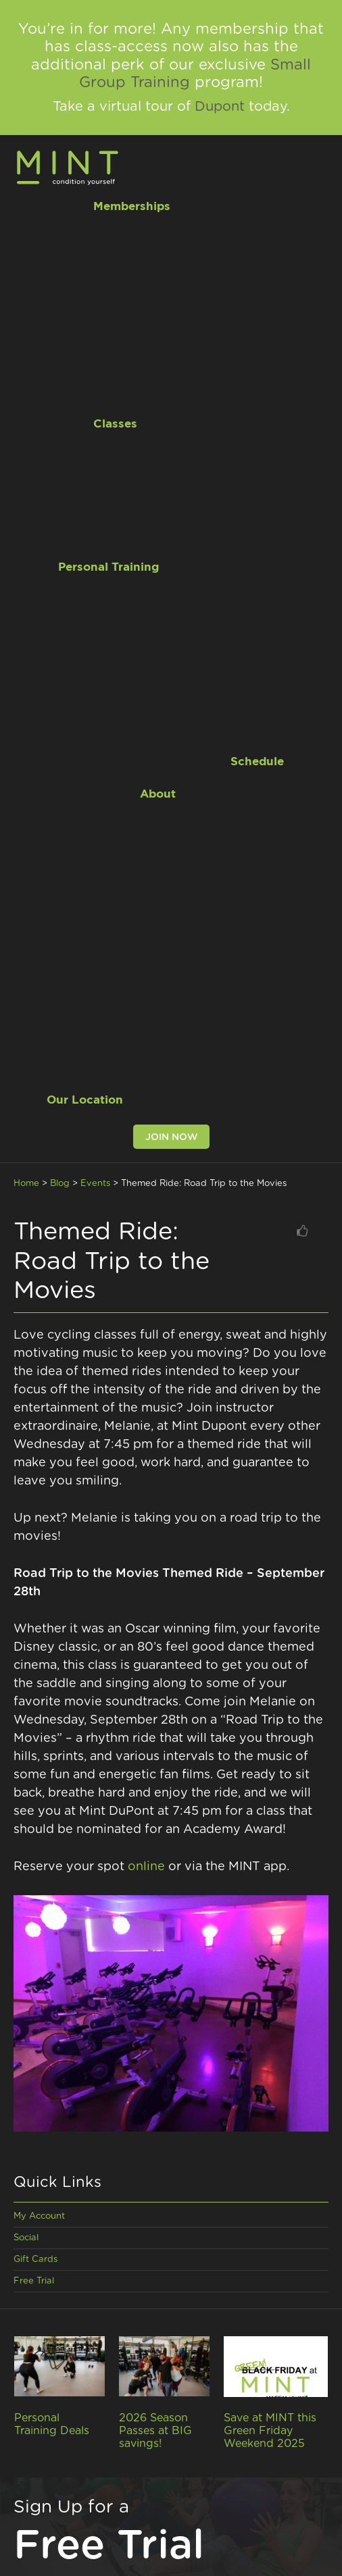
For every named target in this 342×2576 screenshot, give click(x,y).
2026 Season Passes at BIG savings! (155, 2431)
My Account (39, 2216)
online (146, 1867)
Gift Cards (35, 2259)
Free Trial (34, 2281)
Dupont (220, 106)
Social (26, 2238)
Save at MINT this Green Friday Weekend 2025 (270, 2431)
